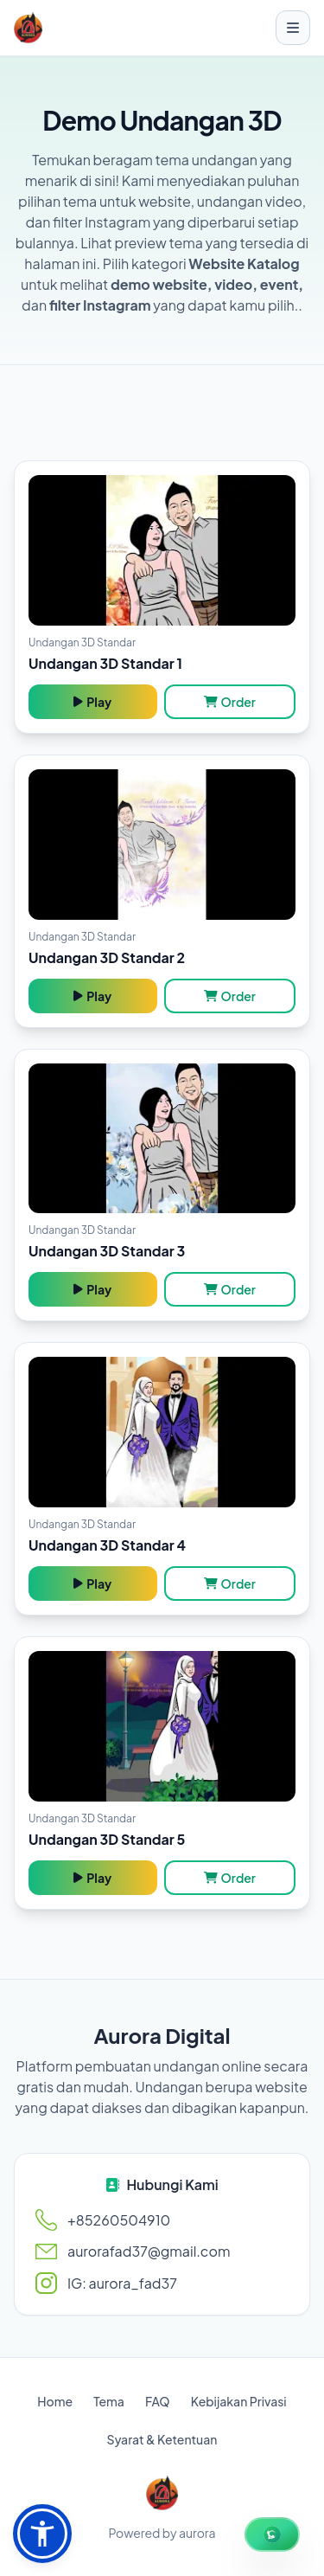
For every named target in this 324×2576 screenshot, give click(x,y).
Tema (108, 2401)
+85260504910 (118, 2220)
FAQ (157, 2401)
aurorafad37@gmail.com (148, 2251)
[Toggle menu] (293, 27)
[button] (42, 2534)
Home (55, 2401)
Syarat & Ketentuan (162, 2439)
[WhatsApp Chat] (272, 2534)
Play (92, 702)
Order (230, 702)
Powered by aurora (161, 2533)
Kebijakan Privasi (239, 2401)
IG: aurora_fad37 (122, 2283)
